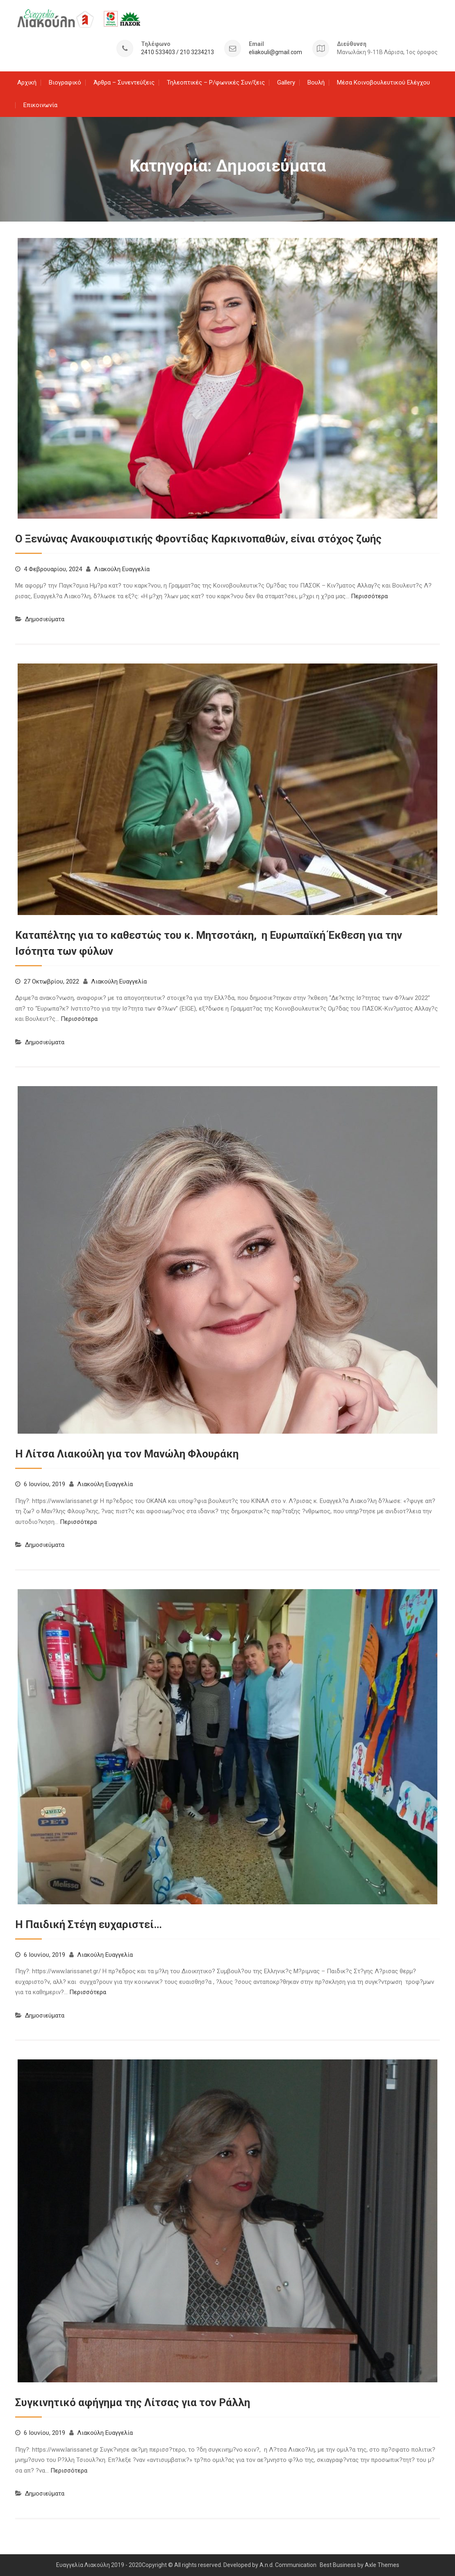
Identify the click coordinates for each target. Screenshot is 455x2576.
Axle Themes (382, 2564)
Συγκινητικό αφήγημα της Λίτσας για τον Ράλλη (132, 2402)
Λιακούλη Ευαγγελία (122, 568)
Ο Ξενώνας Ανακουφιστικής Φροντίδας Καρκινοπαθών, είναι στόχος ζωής (198, 538)
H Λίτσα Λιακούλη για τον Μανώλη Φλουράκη (127, 1454)
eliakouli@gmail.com (275, 52)
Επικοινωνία (40, 105)
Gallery (286, 82)
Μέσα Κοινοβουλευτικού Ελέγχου (383, 82)
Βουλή (316, 82)
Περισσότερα (369, 595)
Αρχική (26, 82)
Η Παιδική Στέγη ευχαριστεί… (88, 1924)
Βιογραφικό (65, 82)
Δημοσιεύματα (44, 619)
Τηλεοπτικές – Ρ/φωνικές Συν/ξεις (216, 82)
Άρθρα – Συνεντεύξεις (124, 82)
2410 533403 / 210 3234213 (177, 52)
